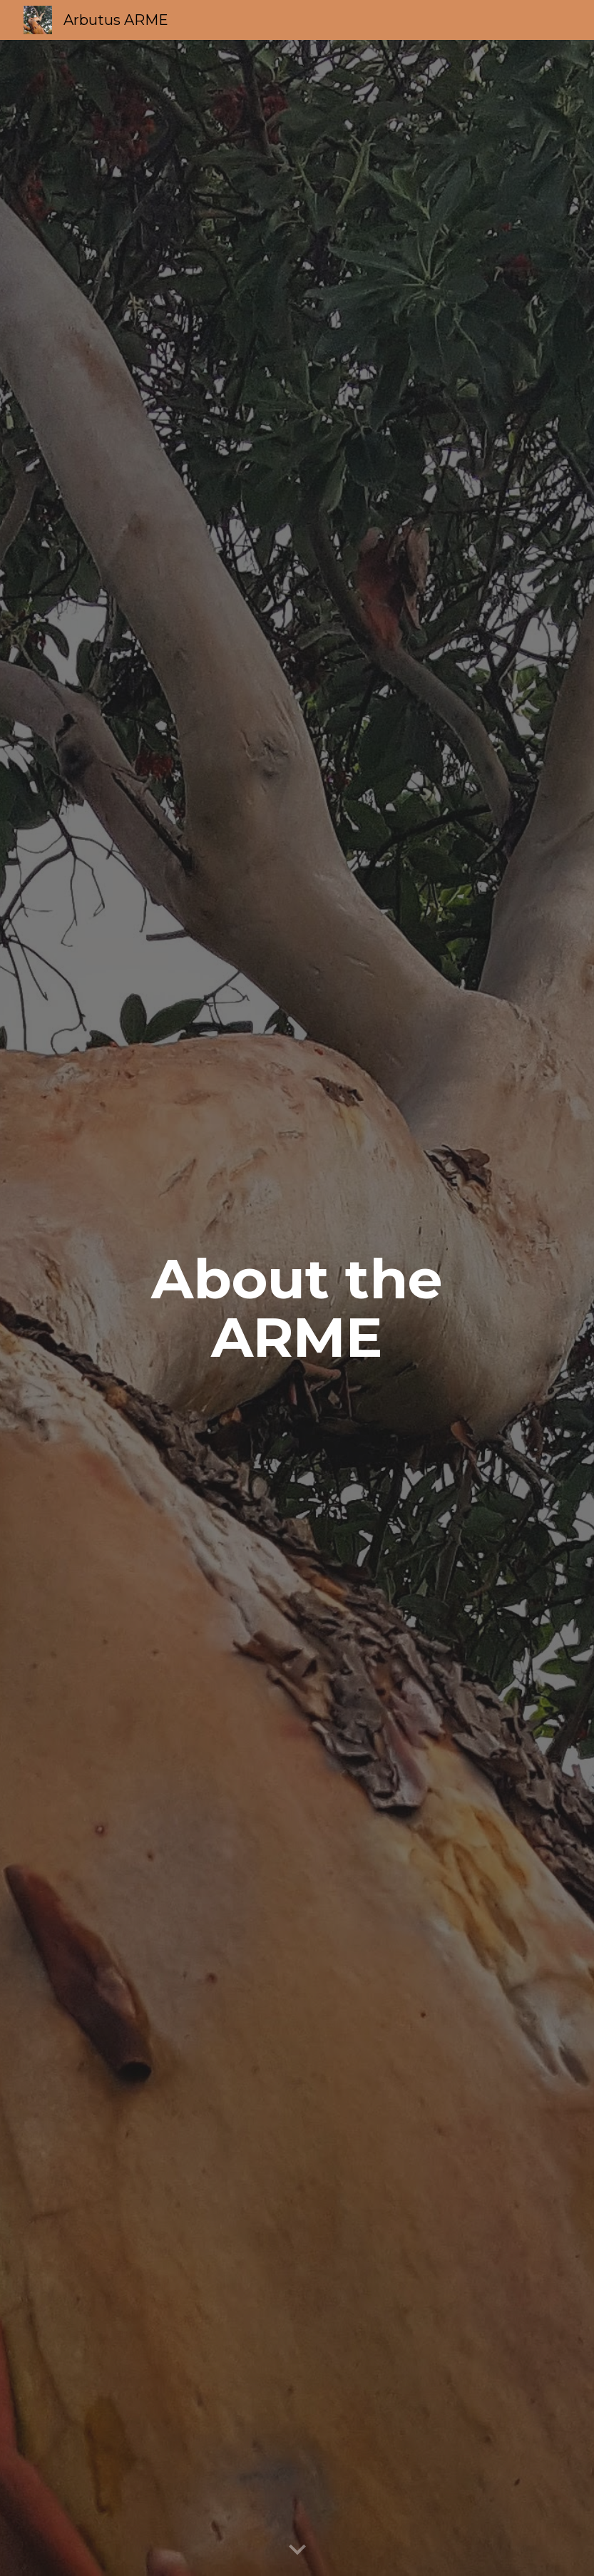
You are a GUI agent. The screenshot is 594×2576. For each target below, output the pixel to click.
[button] (297, 2550)
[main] (297, 1308)
